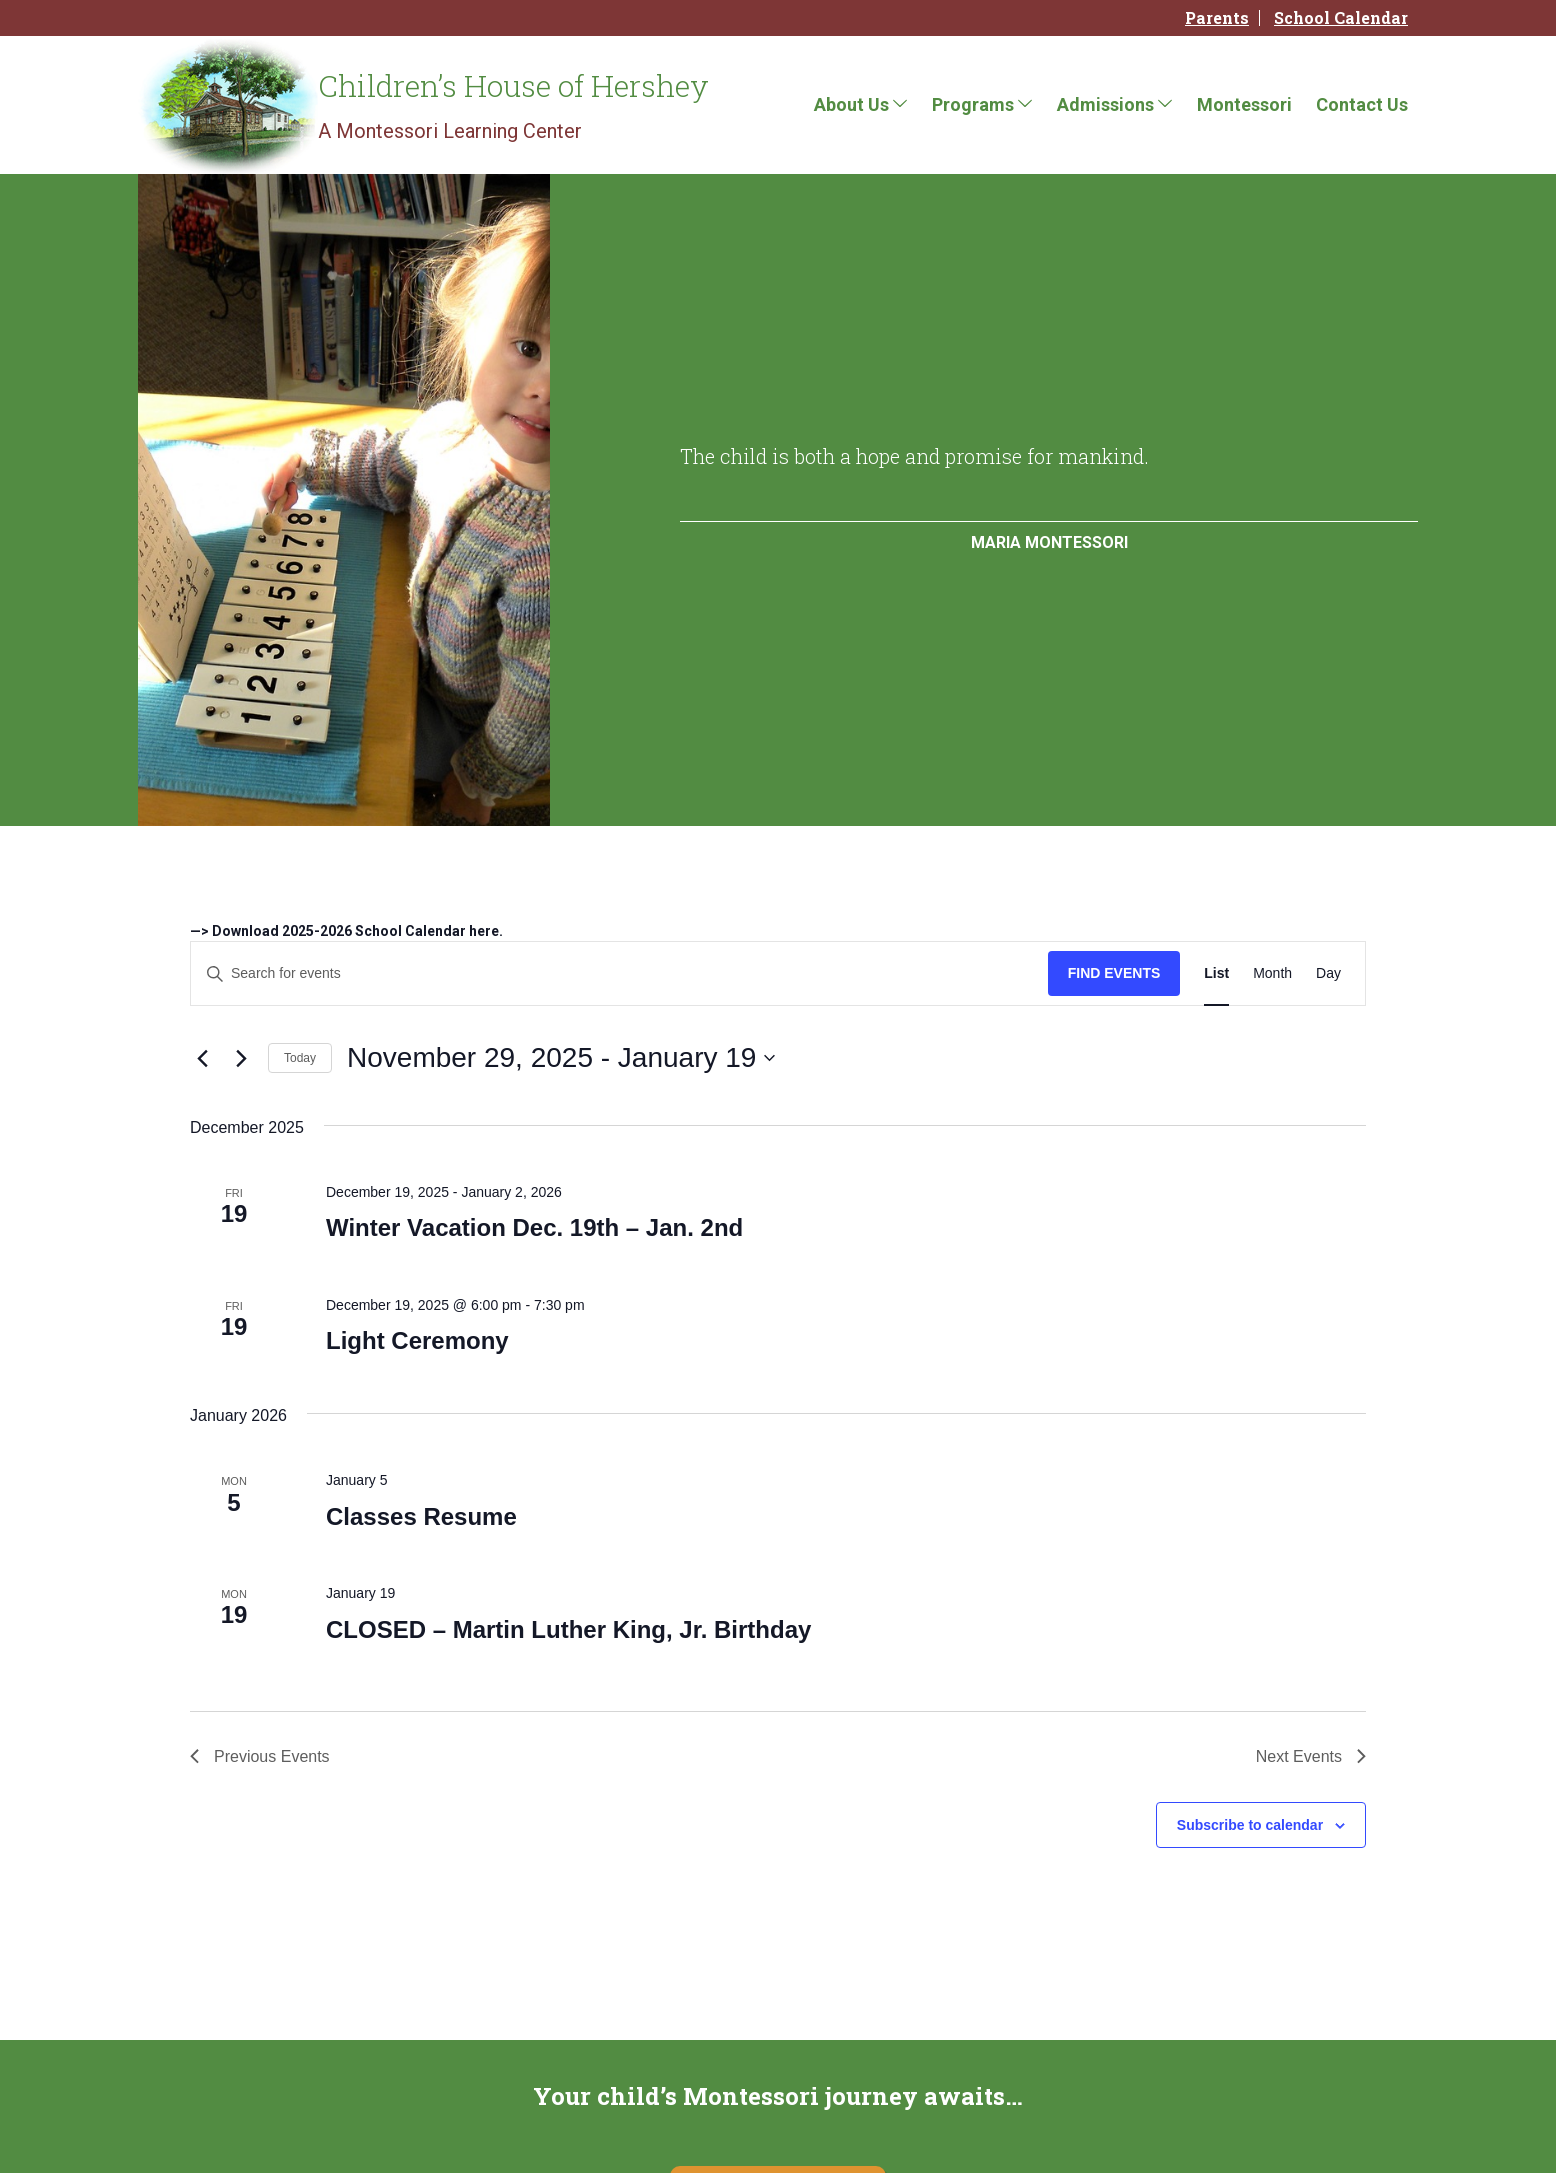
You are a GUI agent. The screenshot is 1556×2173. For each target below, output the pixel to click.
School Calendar (1341, 18)
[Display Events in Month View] (1272, 973)
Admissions (1105, 104)
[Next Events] (241, 1058)
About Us (851, 104)
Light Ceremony (417, 1340)
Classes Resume (421, 1516)
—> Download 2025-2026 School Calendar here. (346, 931)
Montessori (1244, 104)
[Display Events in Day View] (1328, 973)
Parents (1217, 18)
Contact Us (1362, 104)
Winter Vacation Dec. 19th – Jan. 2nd (534, 1227)
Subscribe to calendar (1250, 1825)
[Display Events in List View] (1216, 973)
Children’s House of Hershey (513, 85)
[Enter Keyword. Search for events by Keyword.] (619, 973)
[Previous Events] (202, 1058)
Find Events (1114, 973)
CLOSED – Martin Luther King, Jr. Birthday (568, 1629)
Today (300, 1058)
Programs (973, 104)
